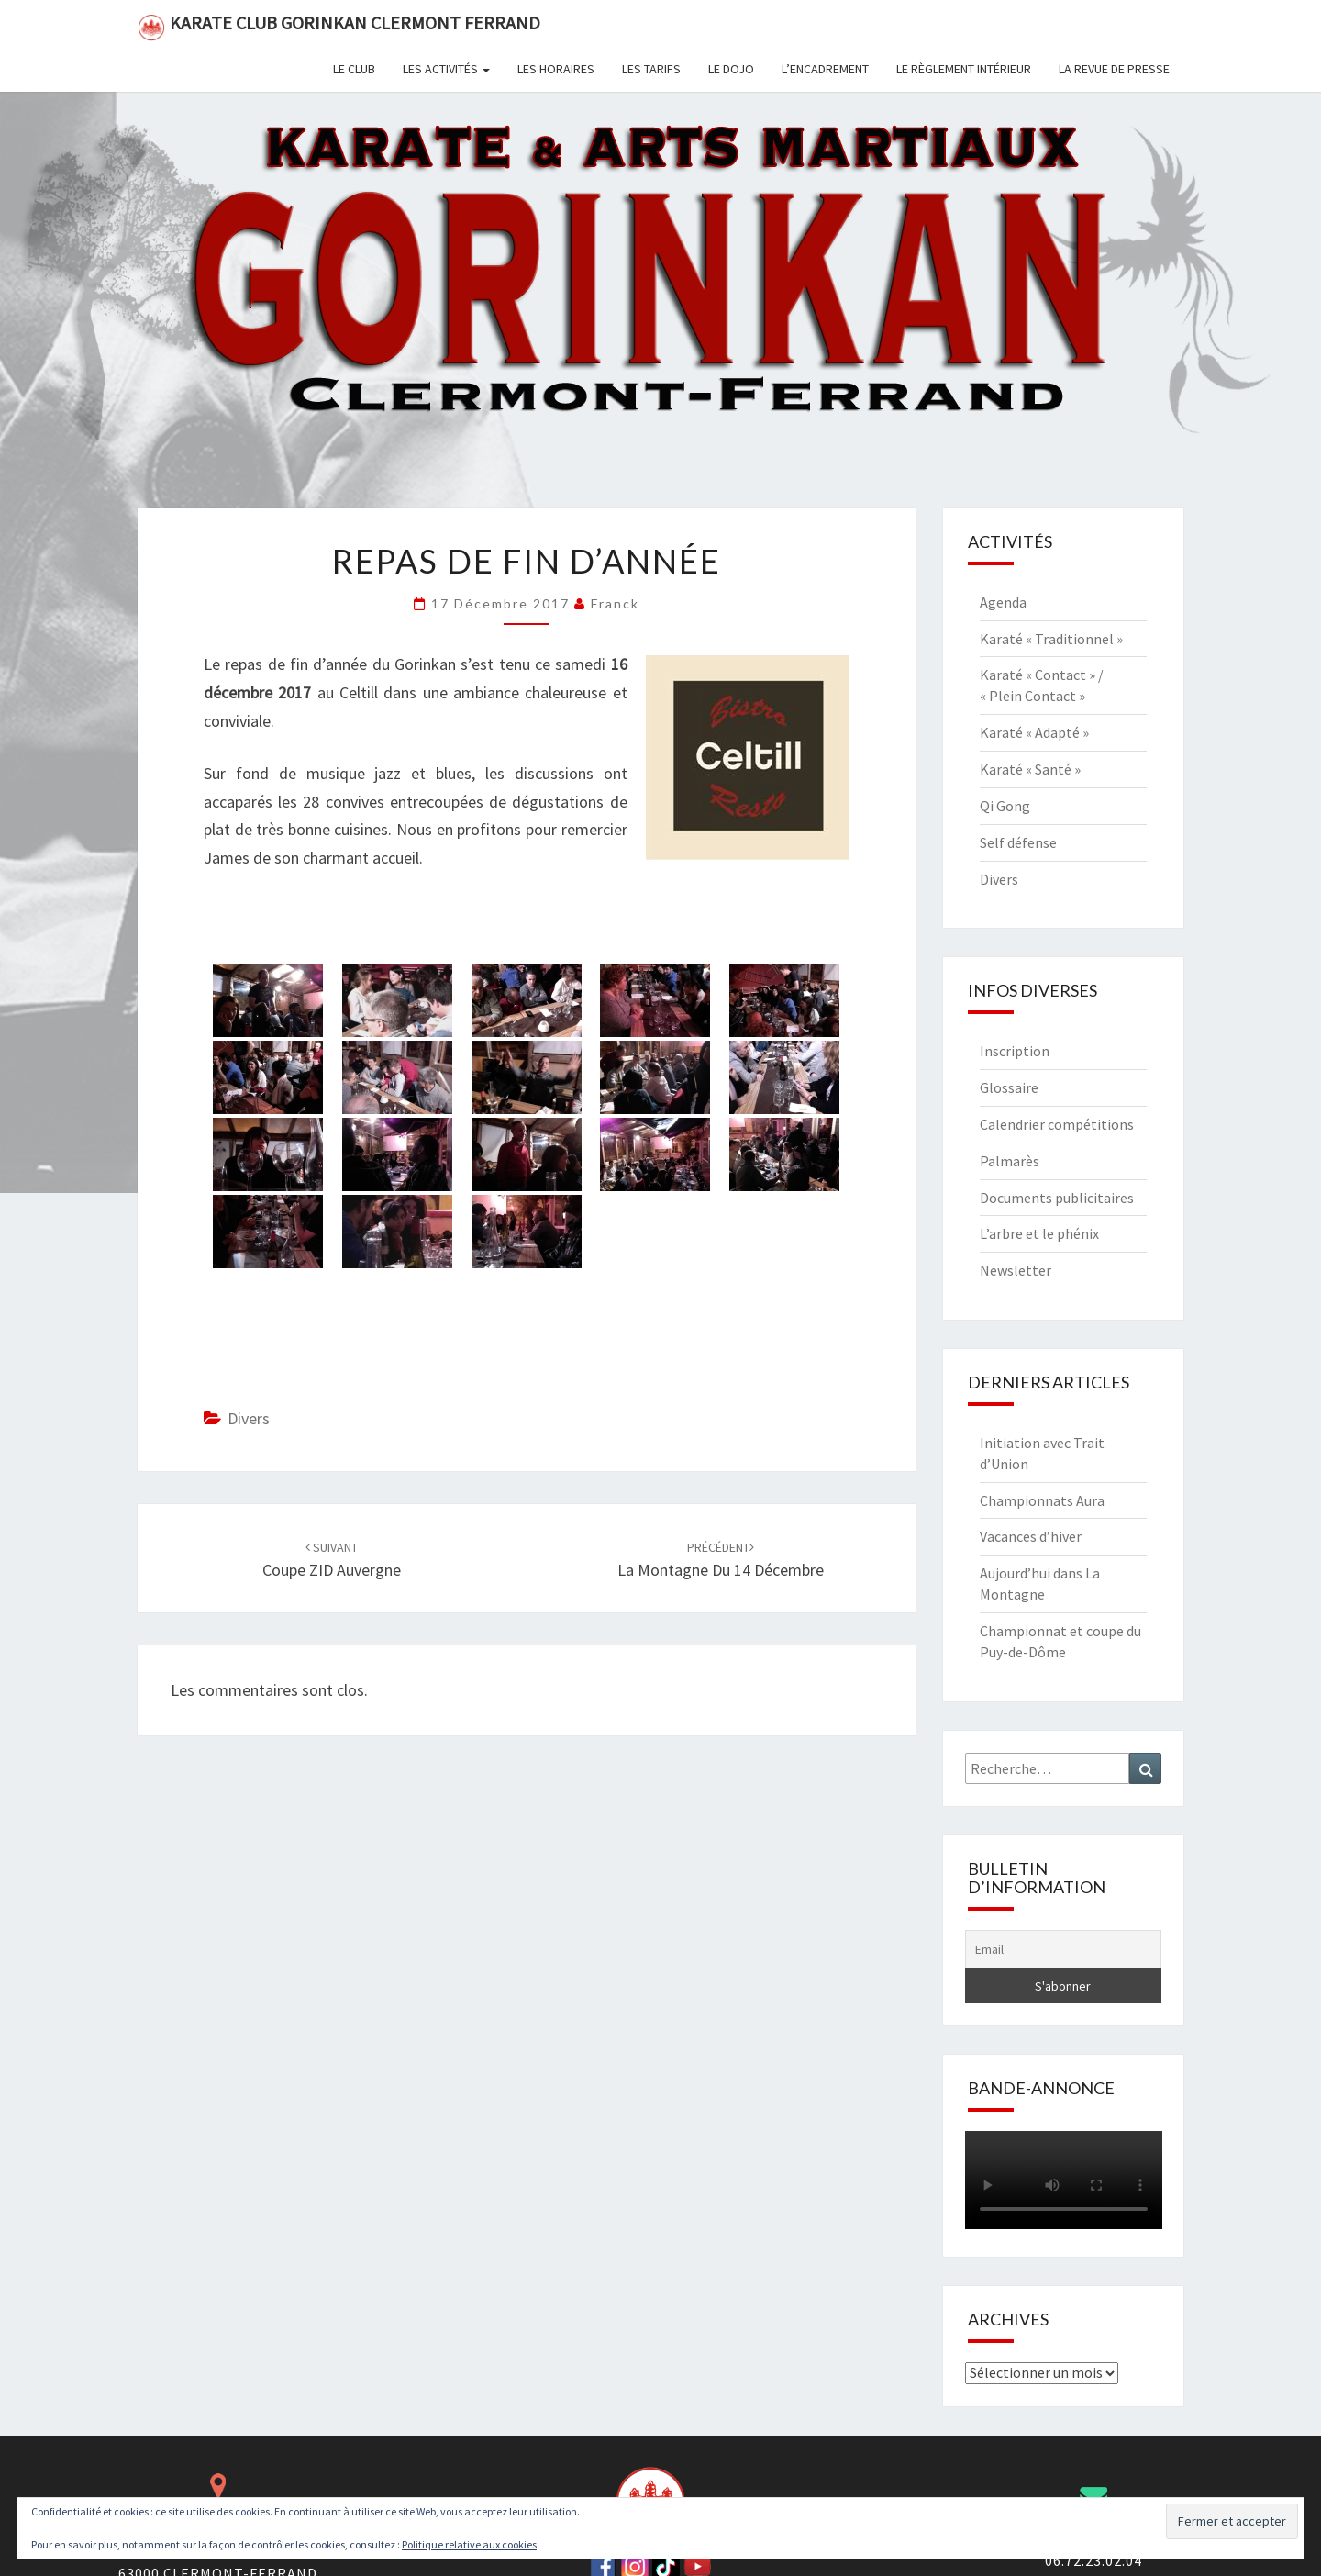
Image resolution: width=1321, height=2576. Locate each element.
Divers (249, 1418)
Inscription (1014, 1051)
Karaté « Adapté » (1034, 732)
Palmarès (1009, 1161)
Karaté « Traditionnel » (1051, 639)
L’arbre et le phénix (1039, 1233)
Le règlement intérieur (963, 69)
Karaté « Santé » (1030, 769)
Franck (615, 603)
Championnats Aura (1042, 1500)
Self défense (1018, 842)
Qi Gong (1005, 806)
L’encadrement (825, 69)
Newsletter (1015, 1270)
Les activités (446, 69)
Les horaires (555, 69)
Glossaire (1009, 1087)
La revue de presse (1114, 69)
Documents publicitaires (1057, 1197)
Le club (354, 69)
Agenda (1003, 602)
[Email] (1063, 1949)
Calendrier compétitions (1057, 1124)
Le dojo (731, 69)
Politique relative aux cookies (469, 2544)
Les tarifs (651, 69)
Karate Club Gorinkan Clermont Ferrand (339, 26)
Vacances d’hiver (1031, 1536)
